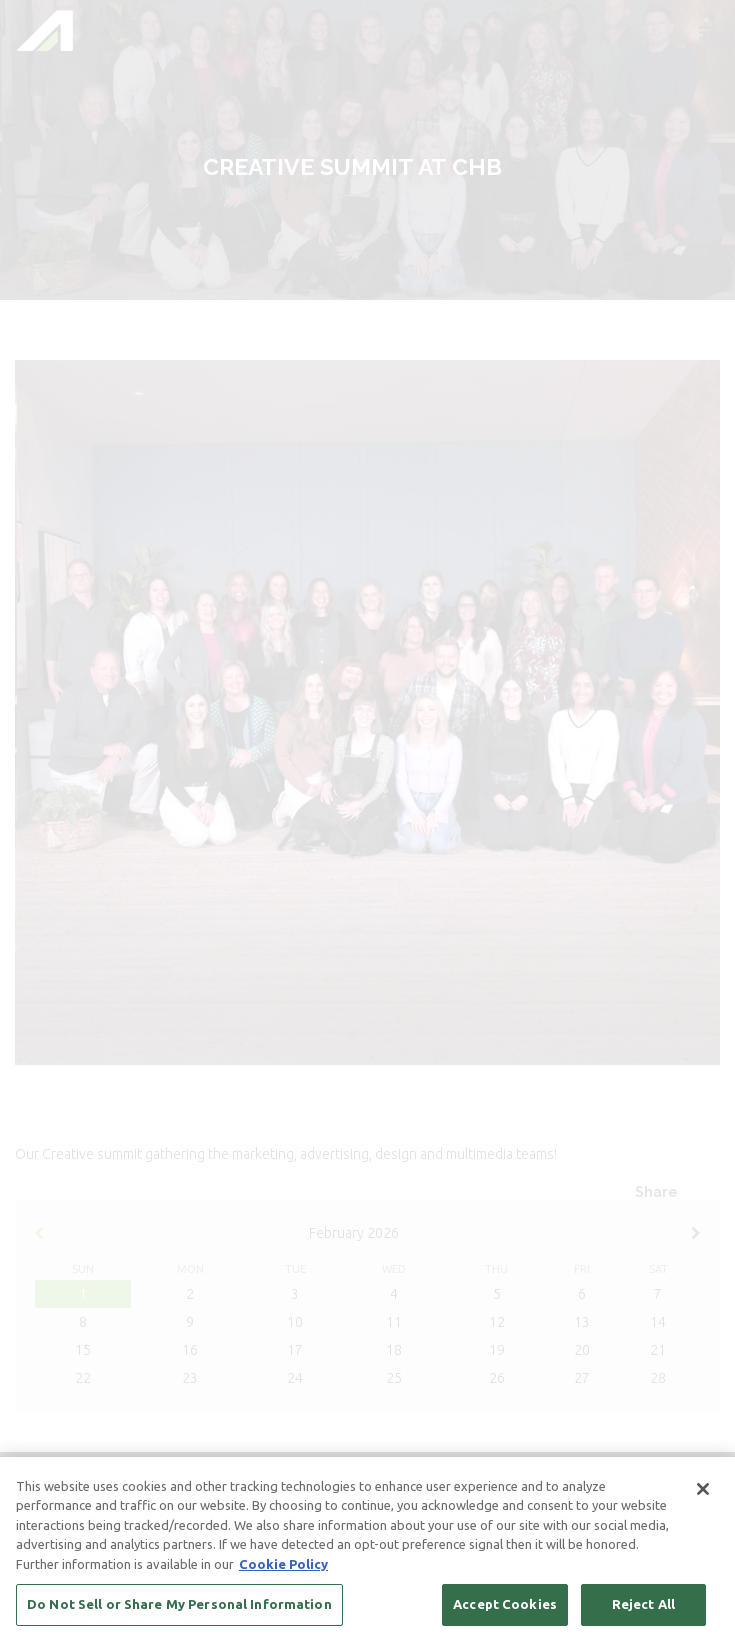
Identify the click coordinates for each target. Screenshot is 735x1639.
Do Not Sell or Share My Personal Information (179, 1605)
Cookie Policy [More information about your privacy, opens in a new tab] (283, 1564)
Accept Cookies (505, 1605)
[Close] (703, 1489)
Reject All (643, 1605)
